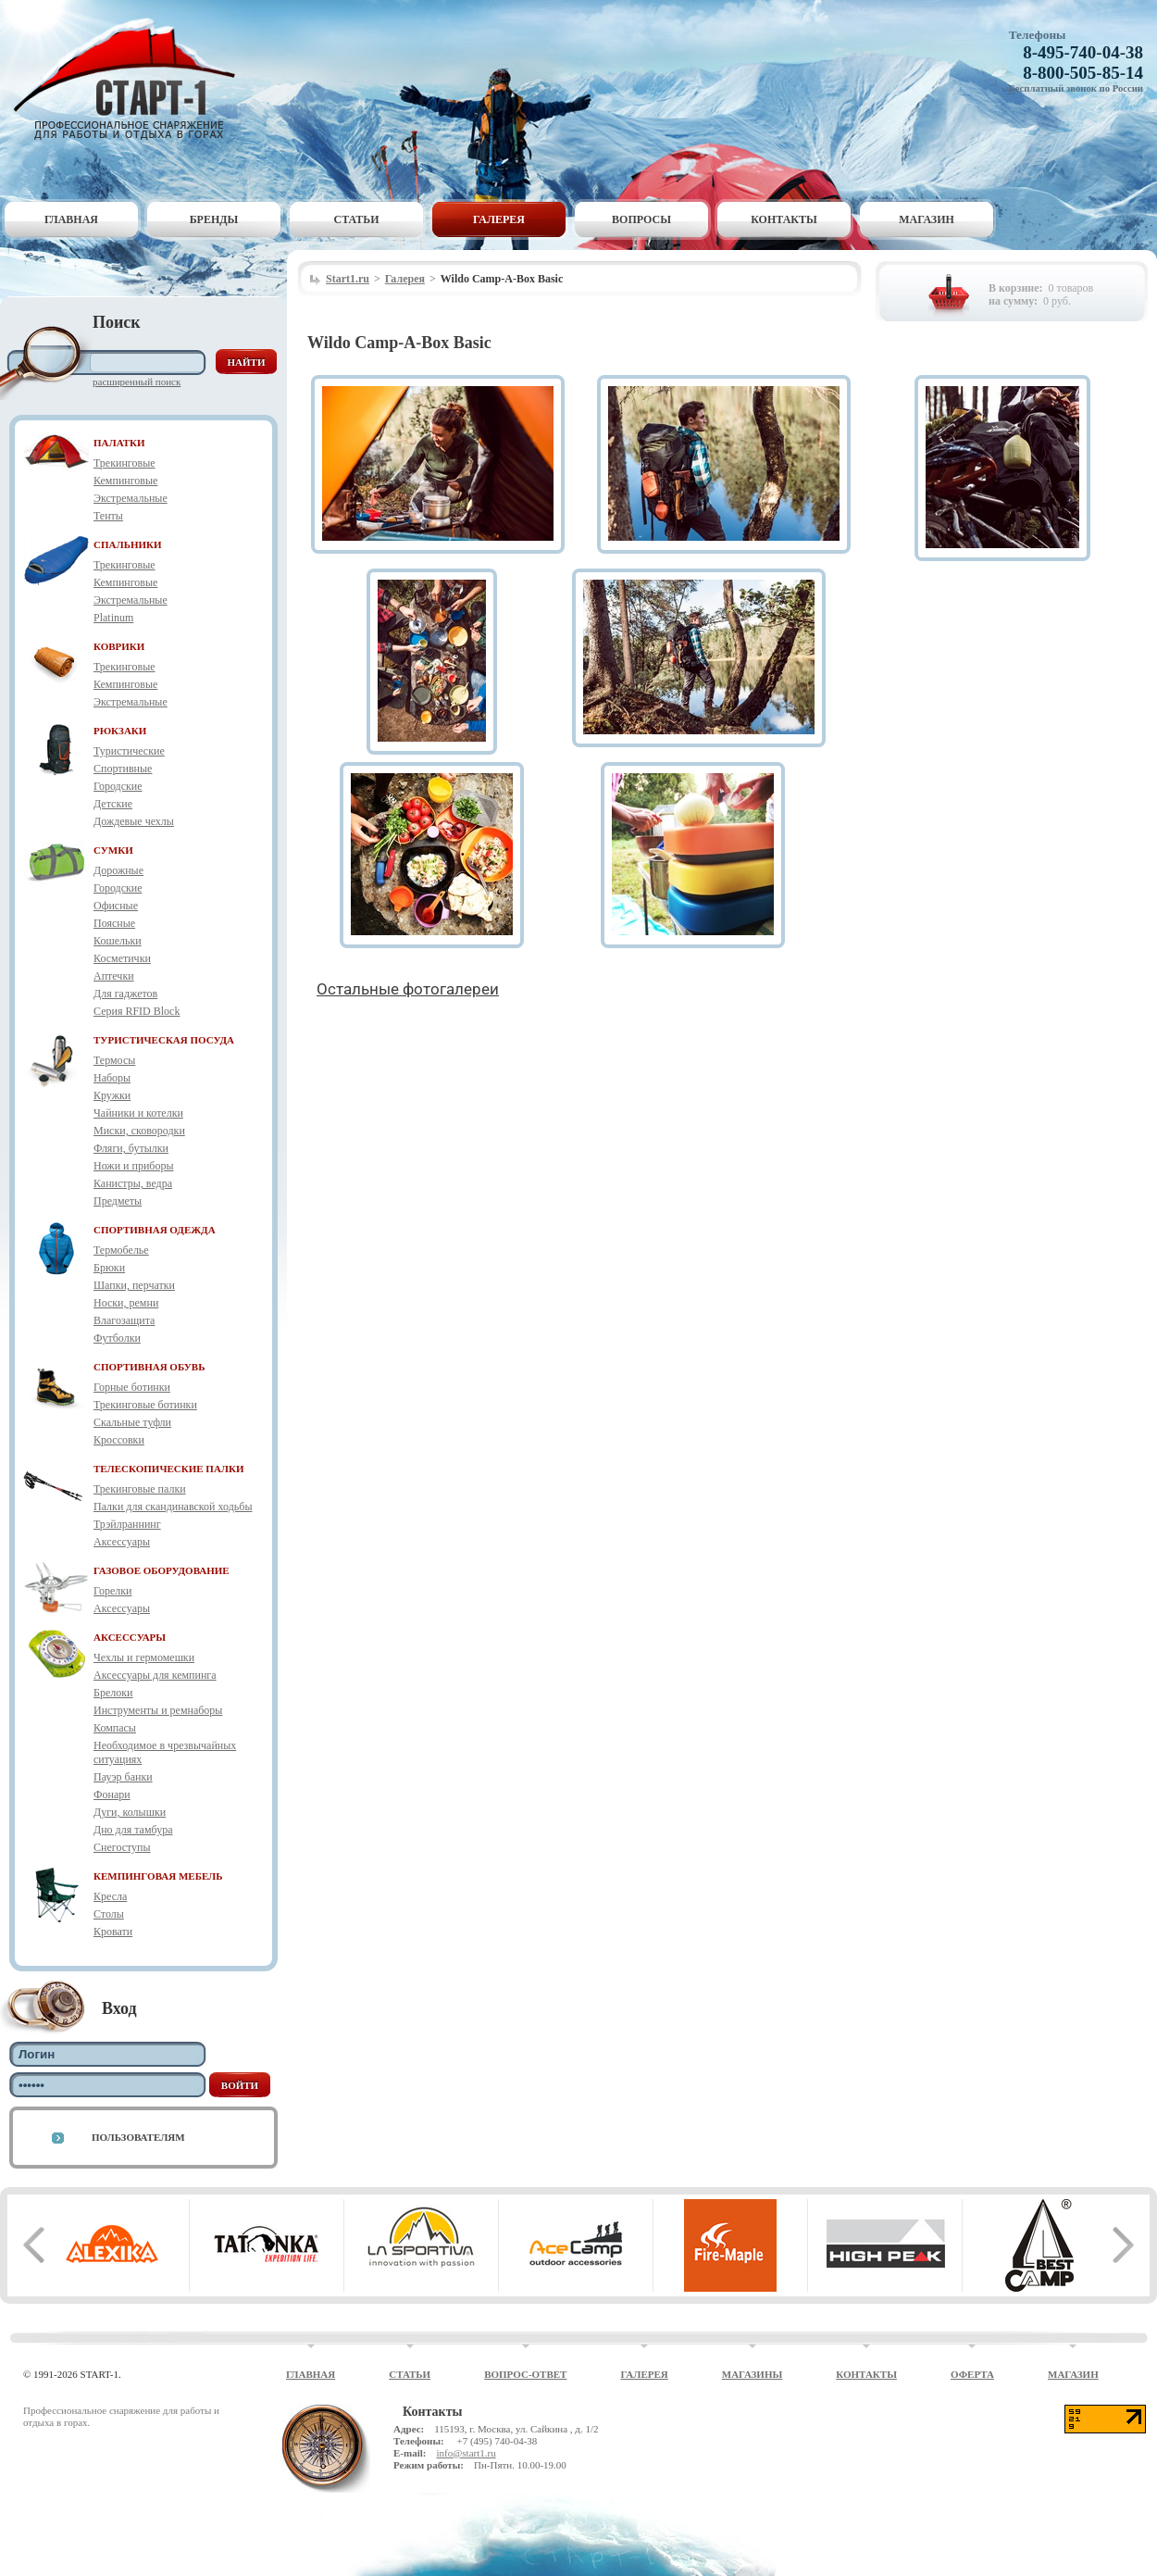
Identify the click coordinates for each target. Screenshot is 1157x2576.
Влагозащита (124, 1320)
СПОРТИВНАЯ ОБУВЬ (149, 1366)
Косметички (122, 958)
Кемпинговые (125, 480)
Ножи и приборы (133, 1165)
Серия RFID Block (136, 1011)
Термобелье (121, 1250)
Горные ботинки (131, 1387)
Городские (118, 786)
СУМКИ (113, 850)
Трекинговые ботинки (145, 1404)
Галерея (499, 219)
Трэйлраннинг (127, 1524)
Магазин (926, 219)
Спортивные (122, 768)
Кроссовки (118, 1439)
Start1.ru (347, 278)
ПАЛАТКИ (119, 442)
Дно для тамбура (133, 1829)
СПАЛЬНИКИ (127, 544)
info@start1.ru (465, 2452)
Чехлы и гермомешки (143, 1657)
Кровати (112, 1931)
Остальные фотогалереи (408, 989)
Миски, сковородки (139, 1130)
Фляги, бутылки (130, 1148)
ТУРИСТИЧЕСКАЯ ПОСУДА (163, 1039)
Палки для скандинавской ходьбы (172, 1506)
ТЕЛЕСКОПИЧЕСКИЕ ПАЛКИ (168, 1468)
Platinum (113, 617)
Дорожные (118, 870)
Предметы (117, 1200)
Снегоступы (122, 1847)
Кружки (112, 1095)
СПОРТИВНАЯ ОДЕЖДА (154, 1229)
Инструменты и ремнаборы (157, 1710)
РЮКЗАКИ (119, 730)
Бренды (214, 219)
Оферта (972, 2374)
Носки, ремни (125, 1302)
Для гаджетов (125, 993)
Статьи (356, 219)
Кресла (110, 1896)
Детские (112, 803)
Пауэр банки (123, 1776)
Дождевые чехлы (133, 821)
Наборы (112, 1077)
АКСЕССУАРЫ (129, 1637)
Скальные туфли (132, 1422)
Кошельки (117, 940)
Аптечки (113, 975)
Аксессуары (121, 1541)
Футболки (117, 1338)
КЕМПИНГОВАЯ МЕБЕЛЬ (158, 1876)
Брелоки (112, 1692)
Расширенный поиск (136, 381)
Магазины (752, 2374)
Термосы (114, 1060)
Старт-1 (131, 79)
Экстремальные (130, 498)
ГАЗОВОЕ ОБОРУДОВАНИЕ (161, 1570)
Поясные (114, 923)
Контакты (784, 219)
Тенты (108, 515)
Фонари (112, 1794)
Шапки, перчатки (134, 1285)
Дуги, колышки (129, 1812)
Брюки (109, 1267)
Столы (108, 1913)
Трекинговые (124, 462)
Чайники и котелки (138, 1113)
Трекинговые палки (139, 1488)
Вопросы (641, 219)
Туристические (129, 750)
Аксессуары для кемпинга (155, 1675)
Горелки (112, 1590)
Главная (71, 219)
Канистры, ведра (132, 1183)
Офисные (115, 905)
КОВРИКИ (118, 646)
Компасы (114, 1727)
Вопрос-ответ (525, 2374)
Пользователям (138, 2137)
